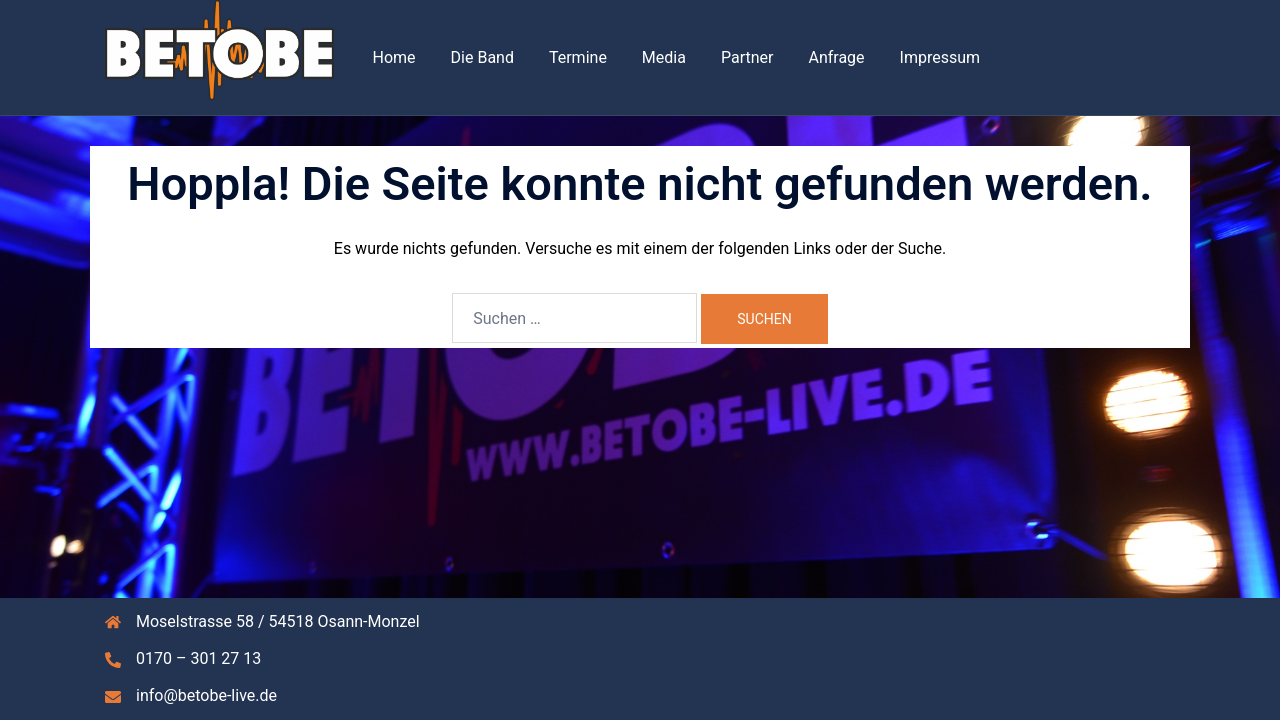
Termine (578, 57)
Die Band (482, 57)
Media (664, 57)
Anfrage (836, 57)
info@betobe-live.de (206, 695)
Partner (747, 57)
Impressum (940, 57)
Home (394, 57)
